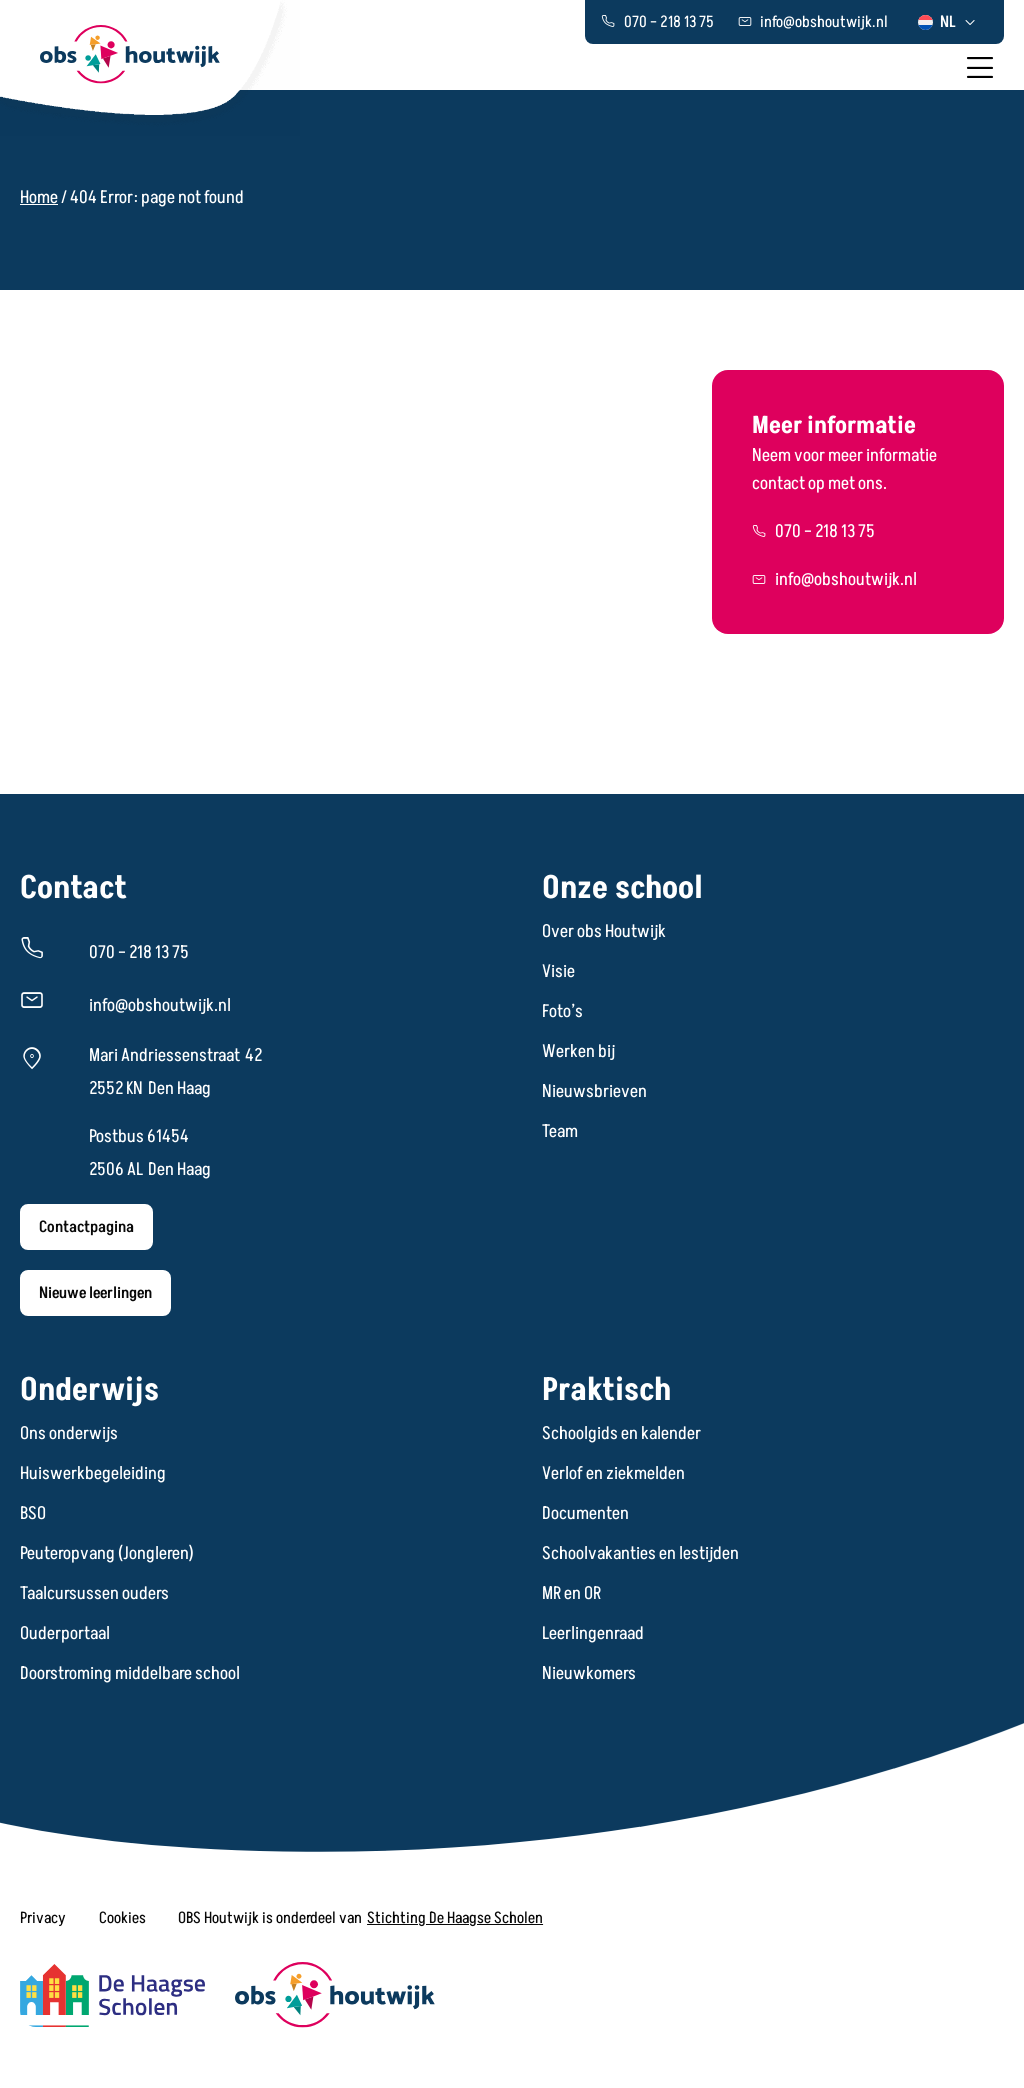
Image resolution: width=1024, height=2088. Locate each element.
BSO (33, 1514)
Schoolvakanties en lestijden (640, 1554)
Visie (558, 972)
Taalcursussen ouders (94, 1594)
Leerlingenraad (593, 1634)
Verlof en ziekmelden (613, 1474)
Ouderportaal (65, 1634)
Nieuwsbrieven (594, 1092)
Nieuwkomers (589, 1674)
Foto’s (562, 1012)
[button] (43, 1918)
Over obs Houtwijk (604, 932)
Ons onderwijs (69, 1434)
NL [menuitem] (948, 22)
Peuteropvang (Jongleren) (107, 1554)
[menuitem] (948, 21)
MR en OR (571, 1594)
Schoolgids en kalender (621, 1434)
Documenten (585, 1514)
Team (560, 1132)
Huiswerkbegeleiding (93, 1474)
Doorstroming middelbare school (130, 1674)
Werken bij (578, 1052)
